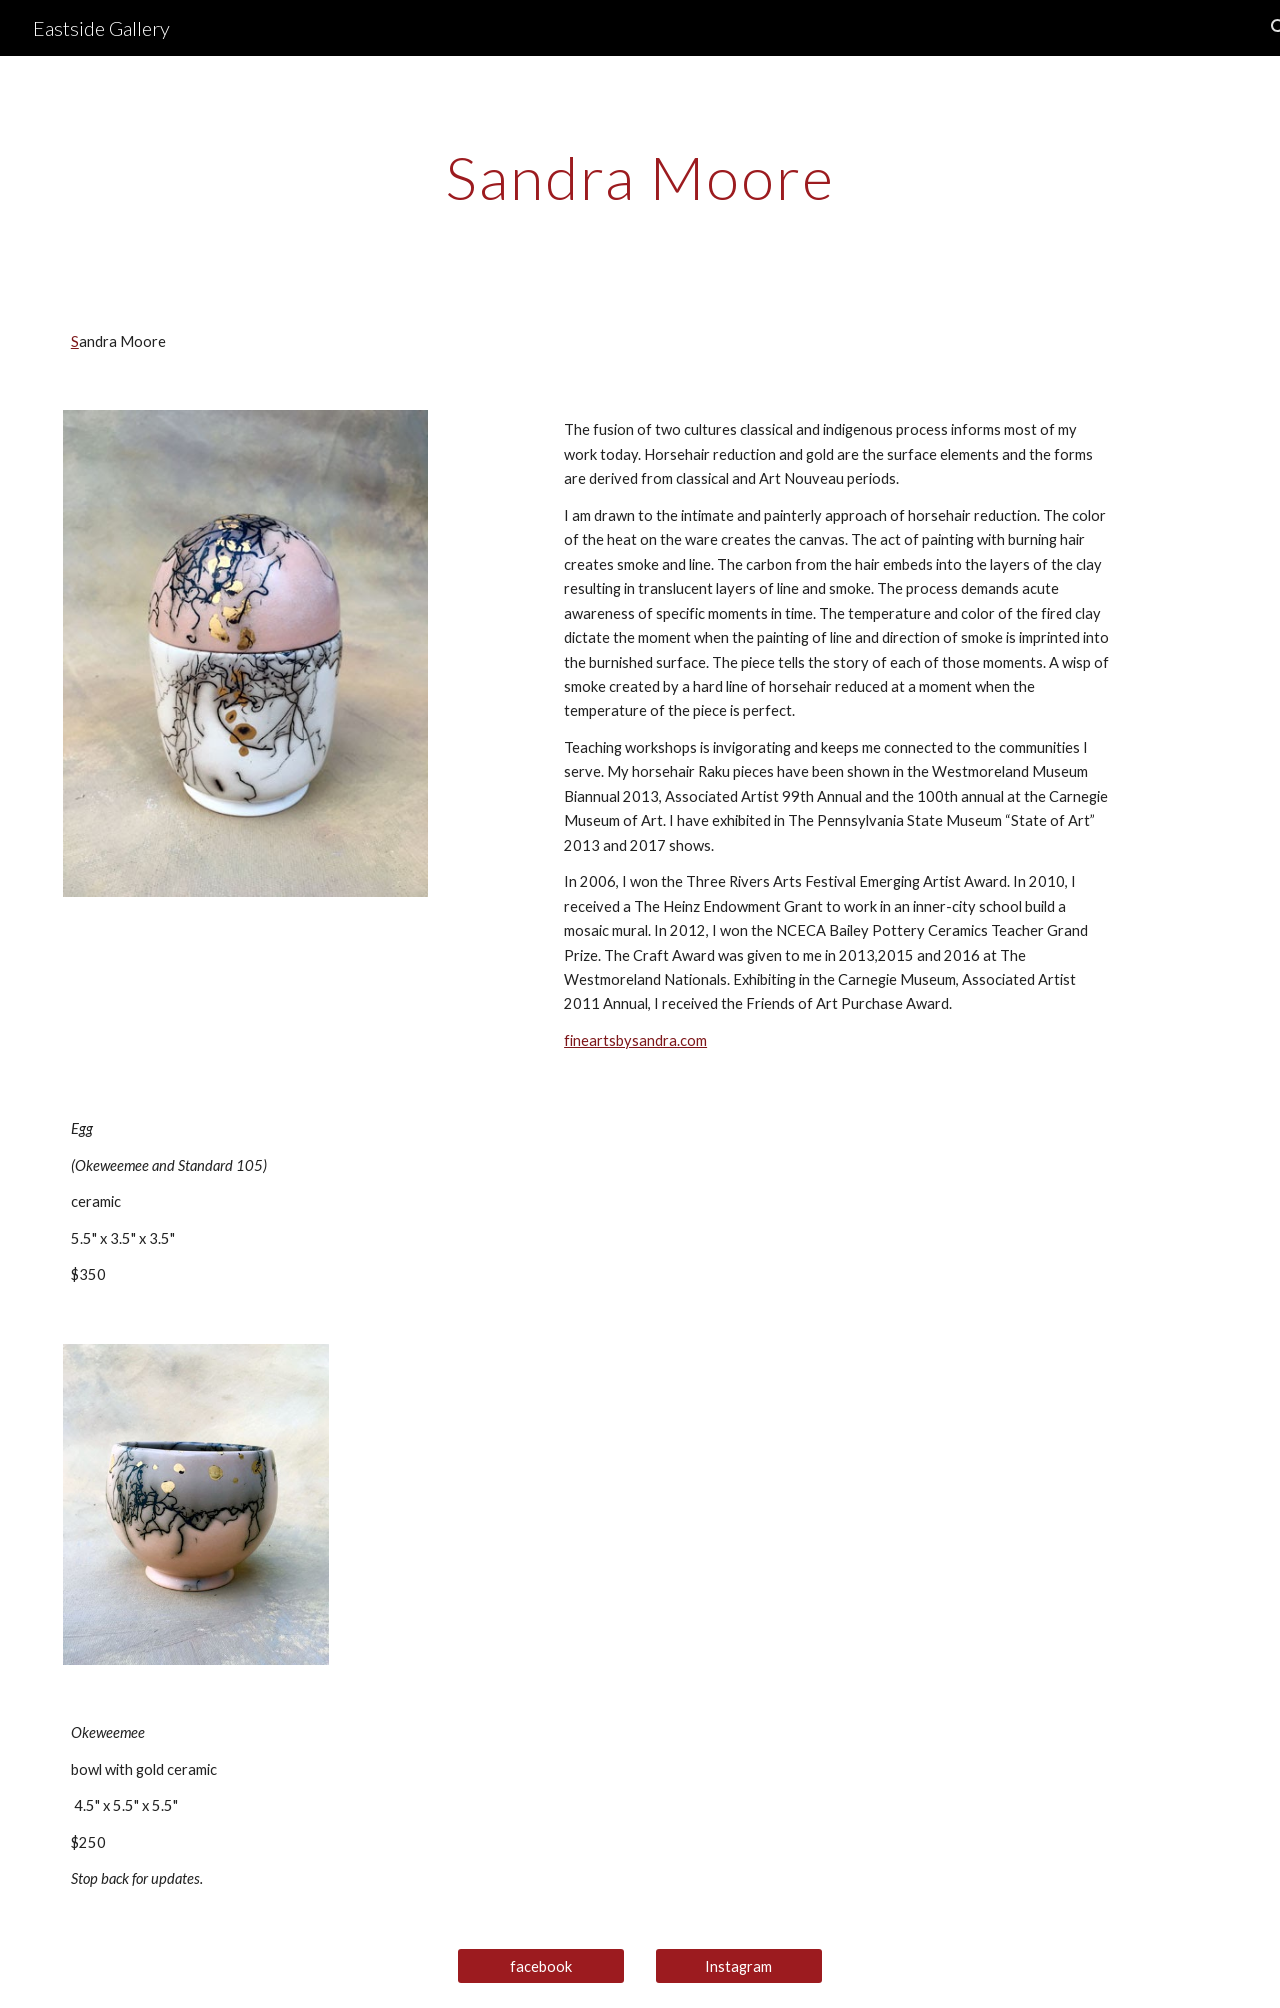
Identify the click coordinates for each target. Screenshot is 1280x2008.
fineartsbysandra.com (635, 1040)
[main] (640, 177)
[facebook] (541, 1966)
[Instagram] (739, 1966)
